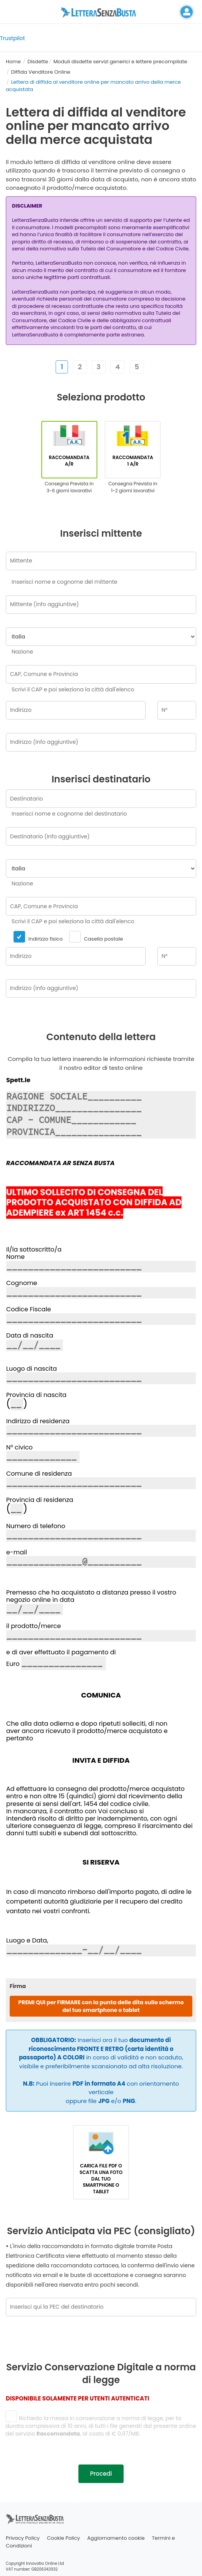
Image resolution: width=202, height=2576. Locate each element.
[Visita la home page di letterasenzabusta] (101, 12)
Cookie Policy (63, 2538)
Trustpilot (12, 38)
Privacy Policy (23, 2538)
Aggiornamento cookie (116, 2538)
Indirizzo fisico (38, 937)
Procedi (101, 2474)
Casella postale (95, 937)
